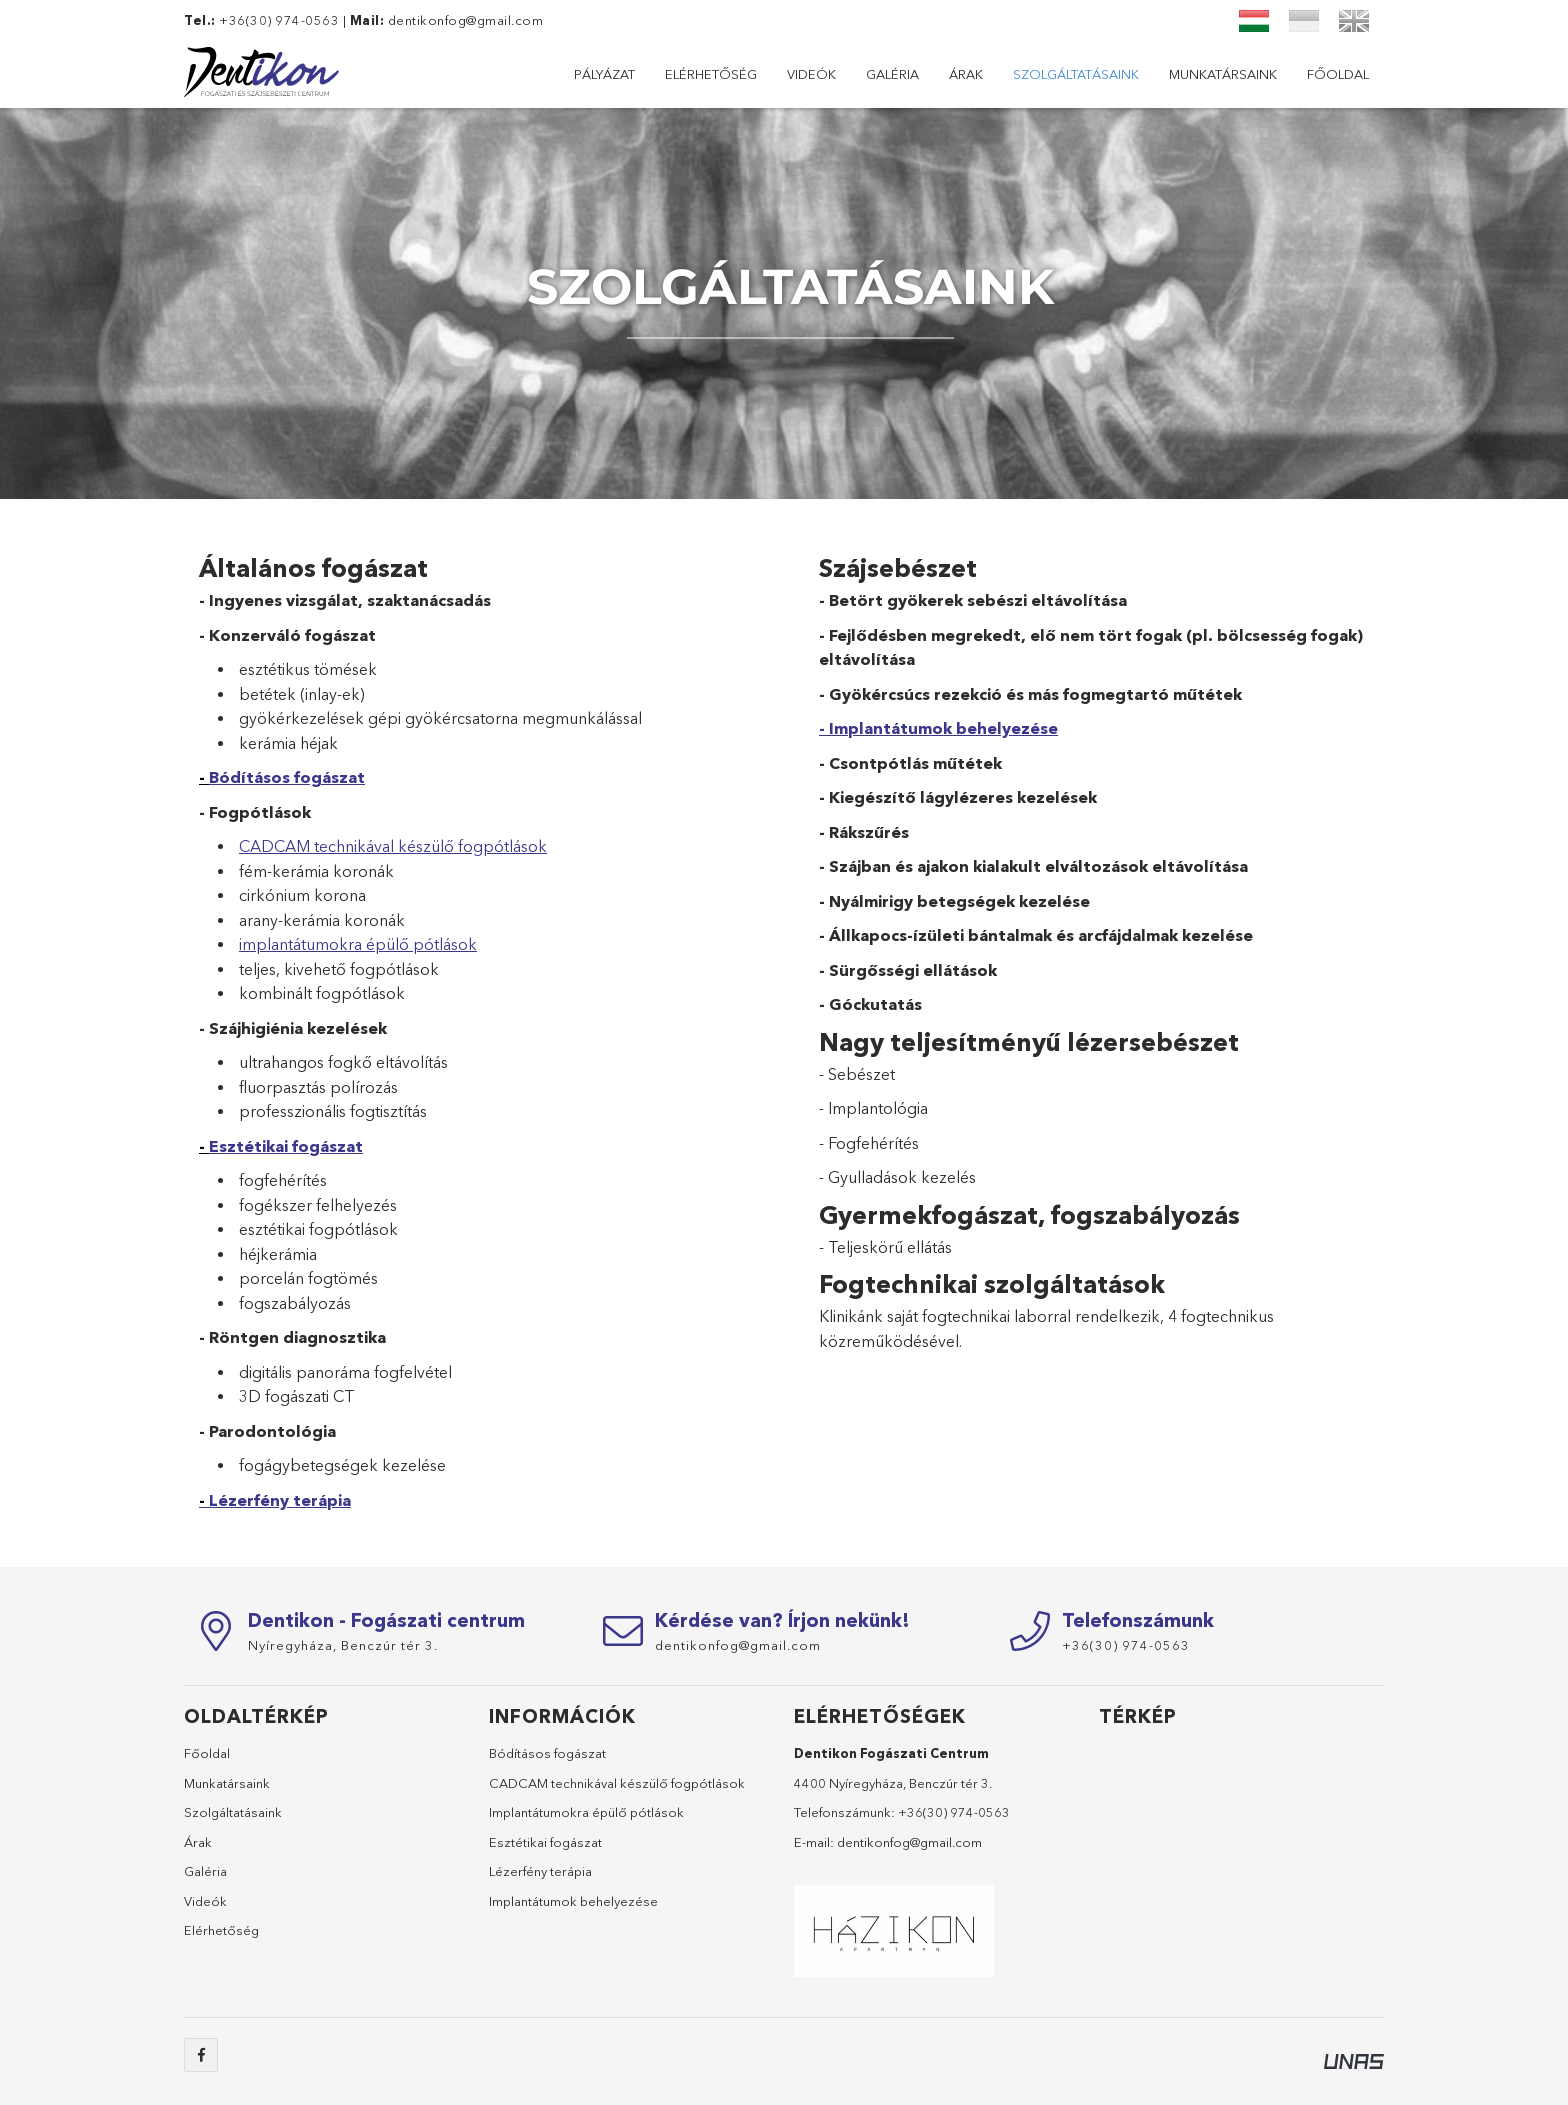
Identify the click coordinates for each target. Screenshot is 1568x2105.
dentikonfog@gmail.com (466, 20)
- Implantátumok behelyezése (938, 728)
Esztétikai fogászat (286, 1146)
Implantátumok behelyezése (573, 1901)
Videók (1131, 74)
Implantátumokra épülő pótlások (586, 1812)
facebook (201, 2055)
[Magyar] (1254, 21)
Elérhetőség (1232, 74)
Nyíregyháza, (343, 1645)
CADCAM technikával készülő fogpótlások (393, 846)
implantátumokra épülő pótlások (358, 944)
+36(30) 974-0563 (954, 1812)
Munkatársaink (720, 74)
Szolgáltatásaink (867, 74)
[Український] (1304, 21)
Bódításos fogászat (287, 777)
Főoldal (605, 74)
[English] (1354, 21)
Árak (977, 74)
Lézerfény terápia (280, 1500)
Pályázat (1338, 74)
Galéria (1050, 74)
